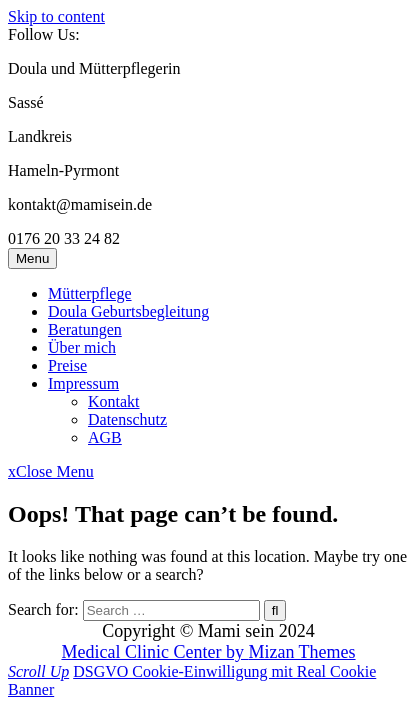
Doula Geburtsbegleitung (128, 311)
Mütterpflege (90, 293)
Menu (32, 258)
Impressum (83, 383)
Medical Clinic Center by (208, 652)
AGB (105, 437)
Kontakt (114, 401)
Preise (67, 365)
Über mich (82, 347)
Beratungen (85, 329)
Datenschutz (127, 419)
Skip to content (56, 16)
